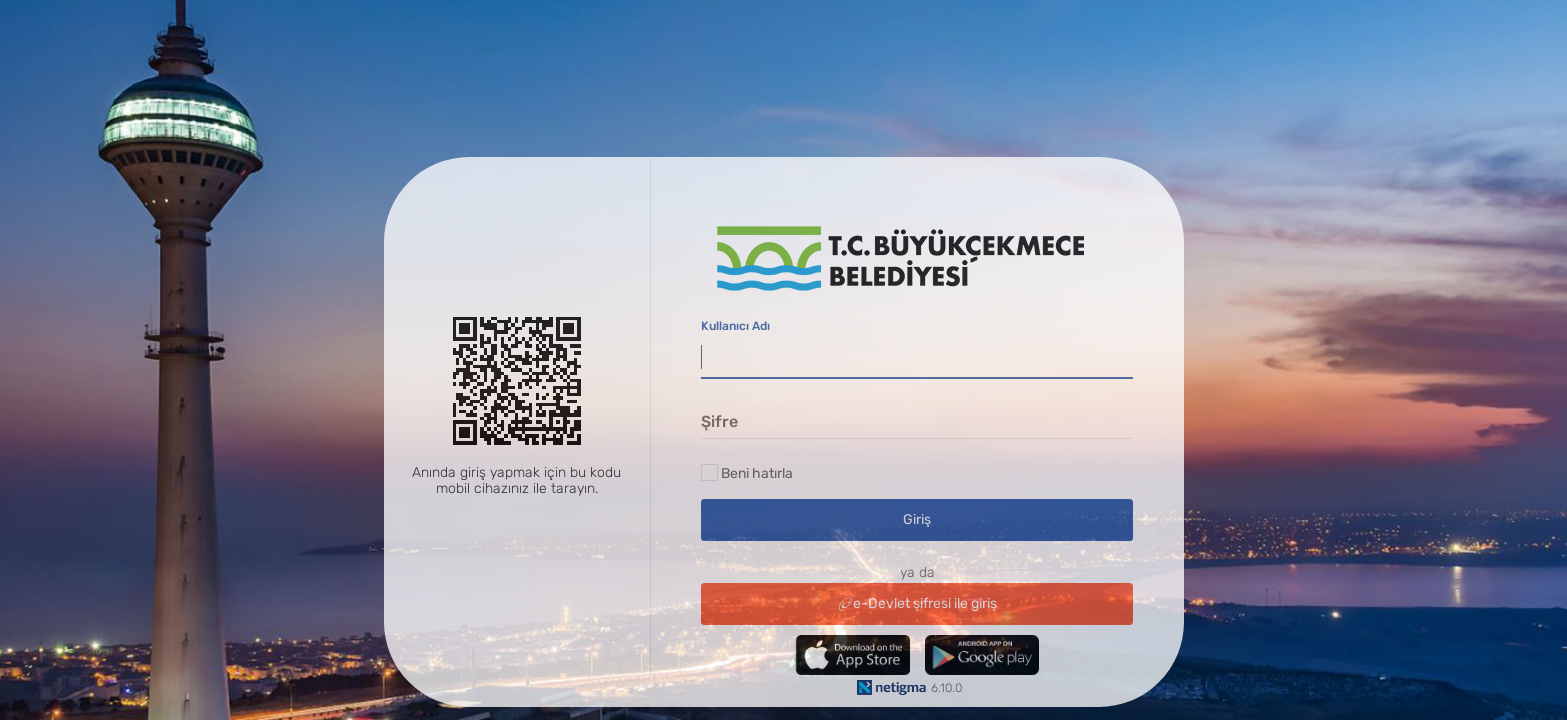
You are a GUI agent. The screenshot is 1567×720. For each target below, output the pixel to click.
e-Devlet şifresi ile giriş (917, 603)
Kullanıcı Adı (736, 327)
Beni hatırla (757, 473)
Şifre (719, 421)
